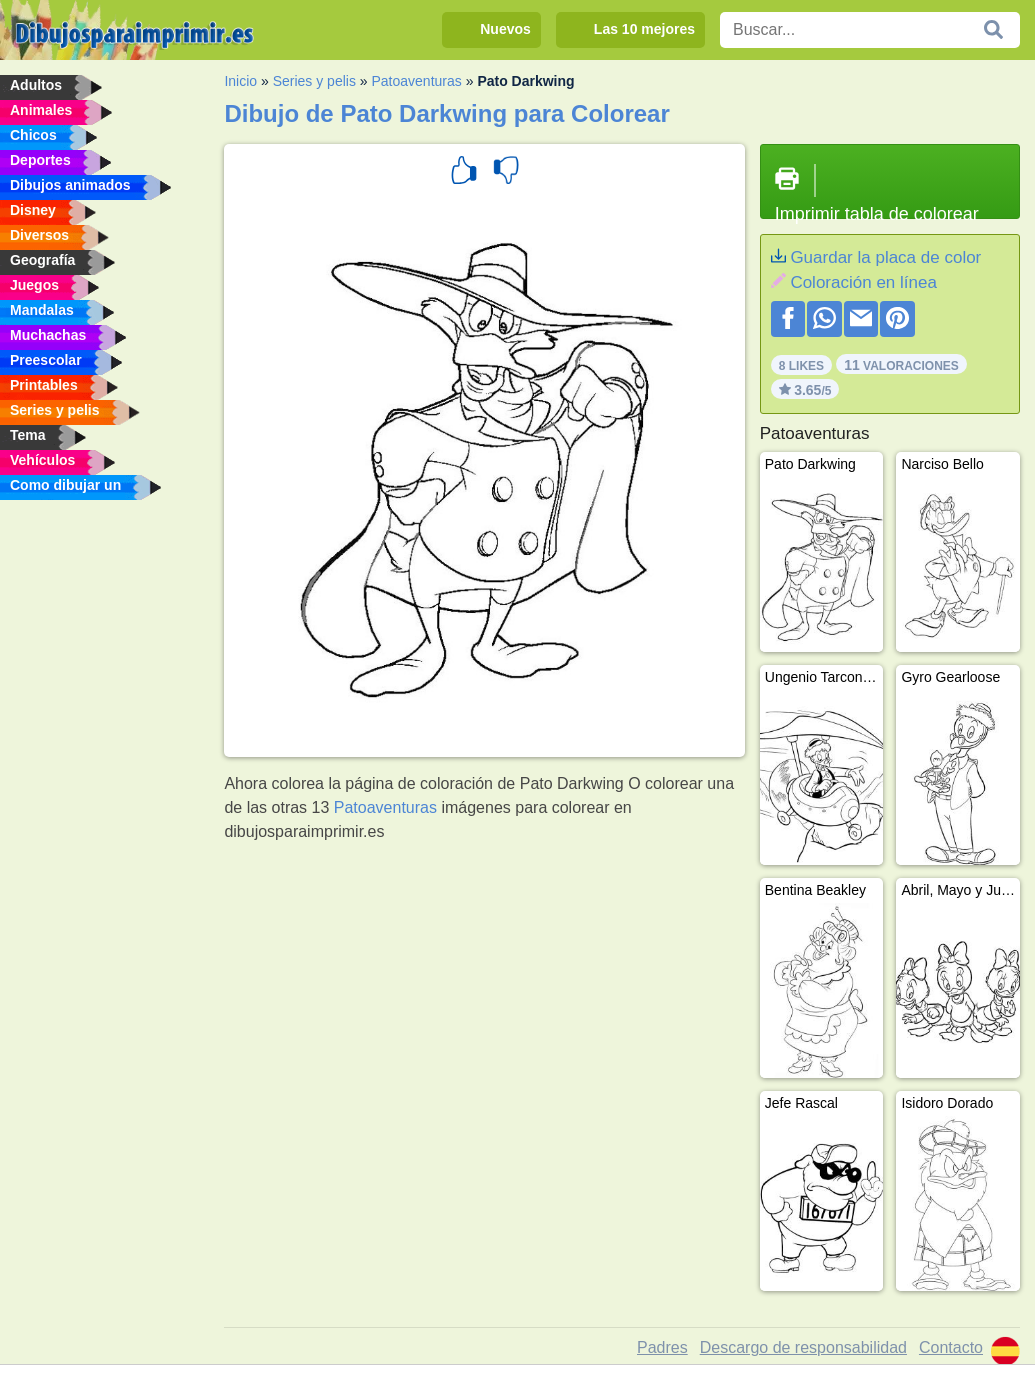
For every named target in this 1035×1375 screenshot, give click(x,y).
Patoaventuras (417, 81)
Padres (662, 1347)
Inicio (240, 81)
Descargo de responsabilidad (803, 1347)
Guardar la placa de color (885, 257)
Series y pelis (314, 81)
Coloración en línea (863, 282)
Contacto (951, 1347)
